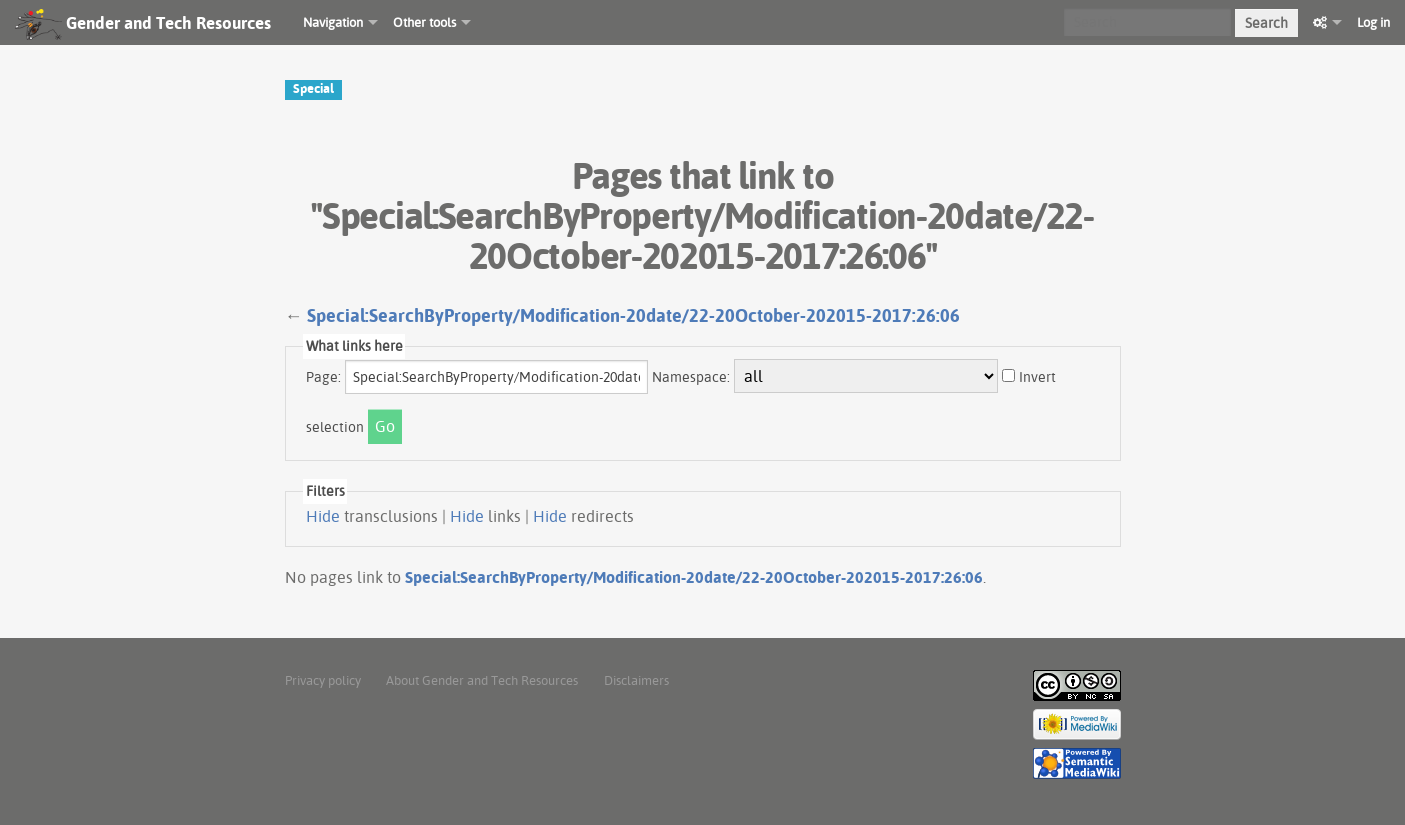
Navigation (333, 22)
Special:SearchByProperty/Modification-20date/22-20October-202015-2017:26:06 (633, 315)
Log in (1373, 22)
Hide (323, 516)
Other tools (424, 22)
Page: (323, 377)
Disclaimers (636, 680)
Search (1266, 23)
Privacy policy (323, 680)
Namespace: (691, 377)
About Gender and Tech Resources (482, 680)
